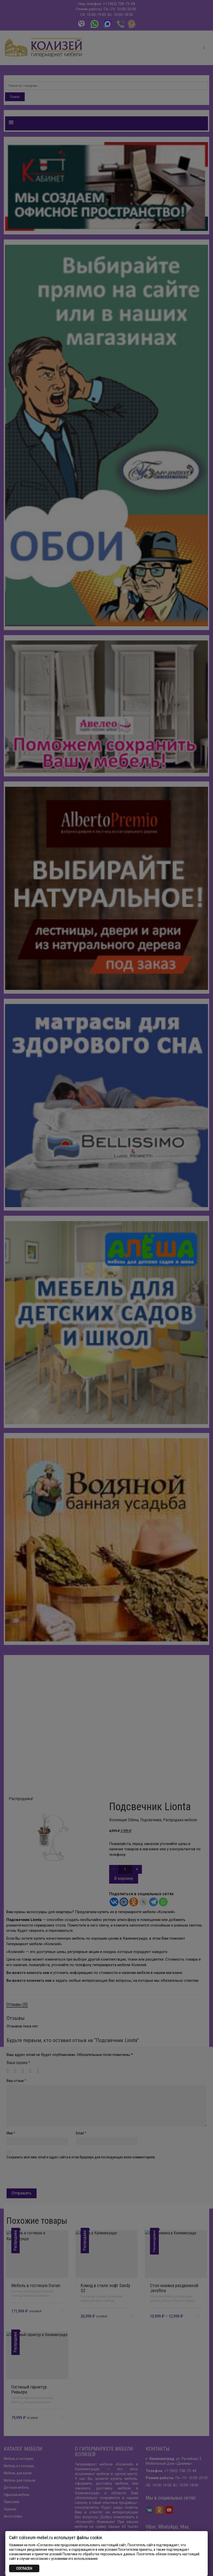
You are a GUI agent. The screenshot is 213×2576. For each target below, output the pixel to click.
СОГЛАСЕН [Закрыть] (24, 2568)
